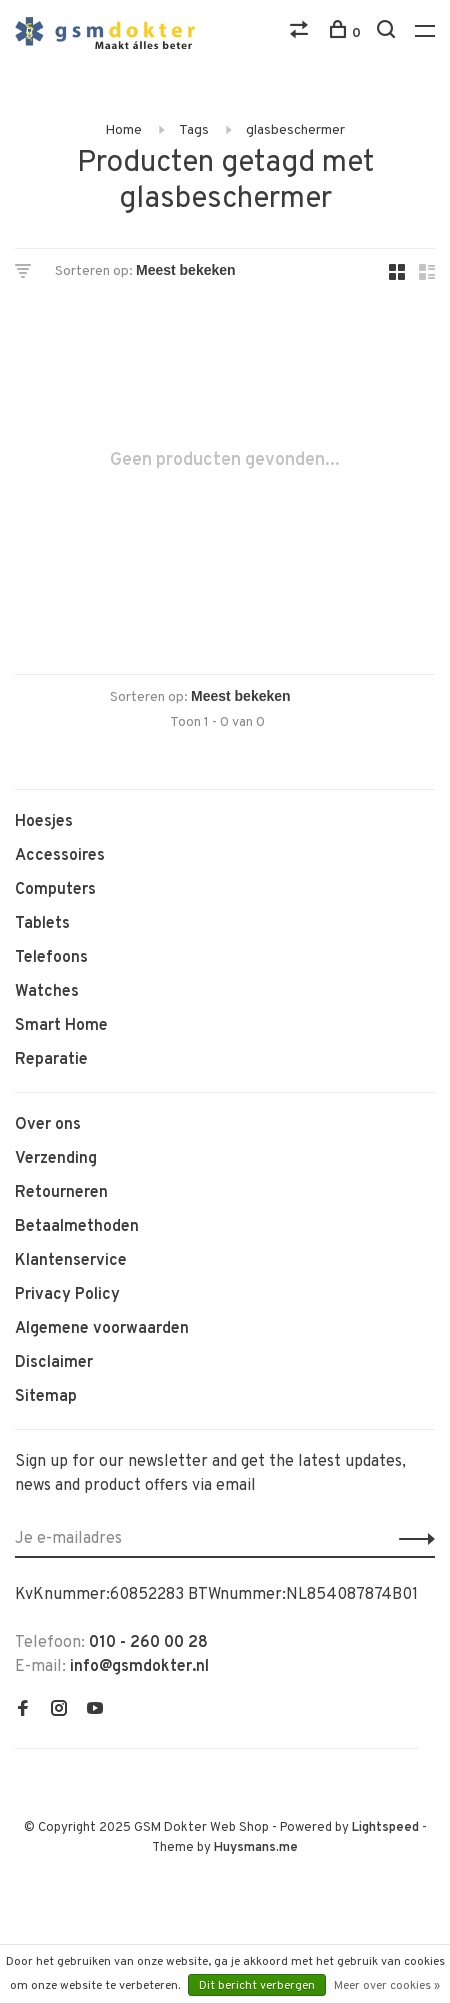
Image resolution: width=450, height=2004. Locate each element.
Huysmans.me (256, 1848)
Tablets (42, 924)
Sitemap (46, 1397)
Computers (55, 890)
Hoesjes (44, 822)
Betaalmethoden (77, 1227)
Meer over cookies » (387, 1986)
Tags (194, 130)
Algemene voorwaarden (102, 1329)
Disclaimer (54, 1363)
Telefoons (51, 958)
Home (123, 130)
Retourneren (61, 1193)
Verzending (56, 1159)
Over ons (48, 1125)
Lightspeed (385, 1828)
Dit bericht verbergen (257, 1986)
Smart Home (61, 1026)
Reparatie (51, 1060)
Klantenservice (71, 1261)
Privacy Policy (67, 1295)
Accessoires (60, 856)
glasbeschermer (295, 130)
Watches (47, 992)
